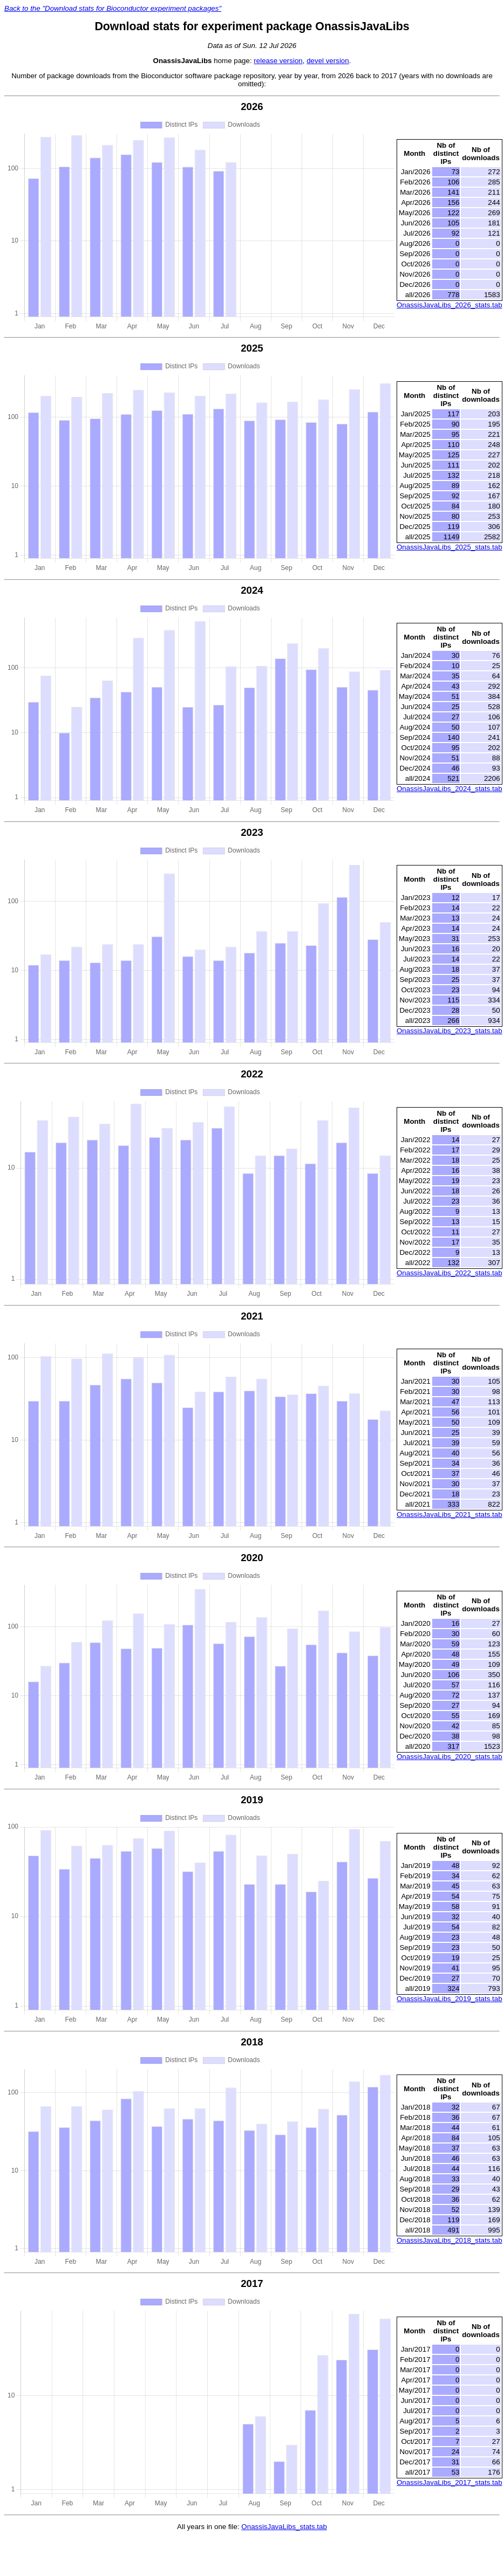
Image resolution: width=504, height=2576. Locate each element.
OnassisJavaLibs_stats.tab (284, 2527)
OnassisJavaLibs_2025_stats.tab (449, 547)
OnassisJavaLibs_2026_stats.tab (449, 305)
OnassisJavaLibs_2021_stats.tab (449, 1514)
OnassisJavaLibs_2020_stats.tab (449, 1757)
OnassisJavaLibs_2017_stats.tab (449, 2482)
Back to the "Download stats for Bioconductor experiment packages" (112, 8)
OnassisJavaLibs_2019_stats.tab (449, 1999)
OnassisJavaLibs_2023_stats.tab (449, 1031)
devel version (328, 61)
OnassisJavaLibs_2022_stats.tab (449, 1273)
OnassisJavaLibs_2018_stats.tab (449, 2240)
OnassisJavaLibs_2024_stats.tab (449, 789)
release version (278, 61)
